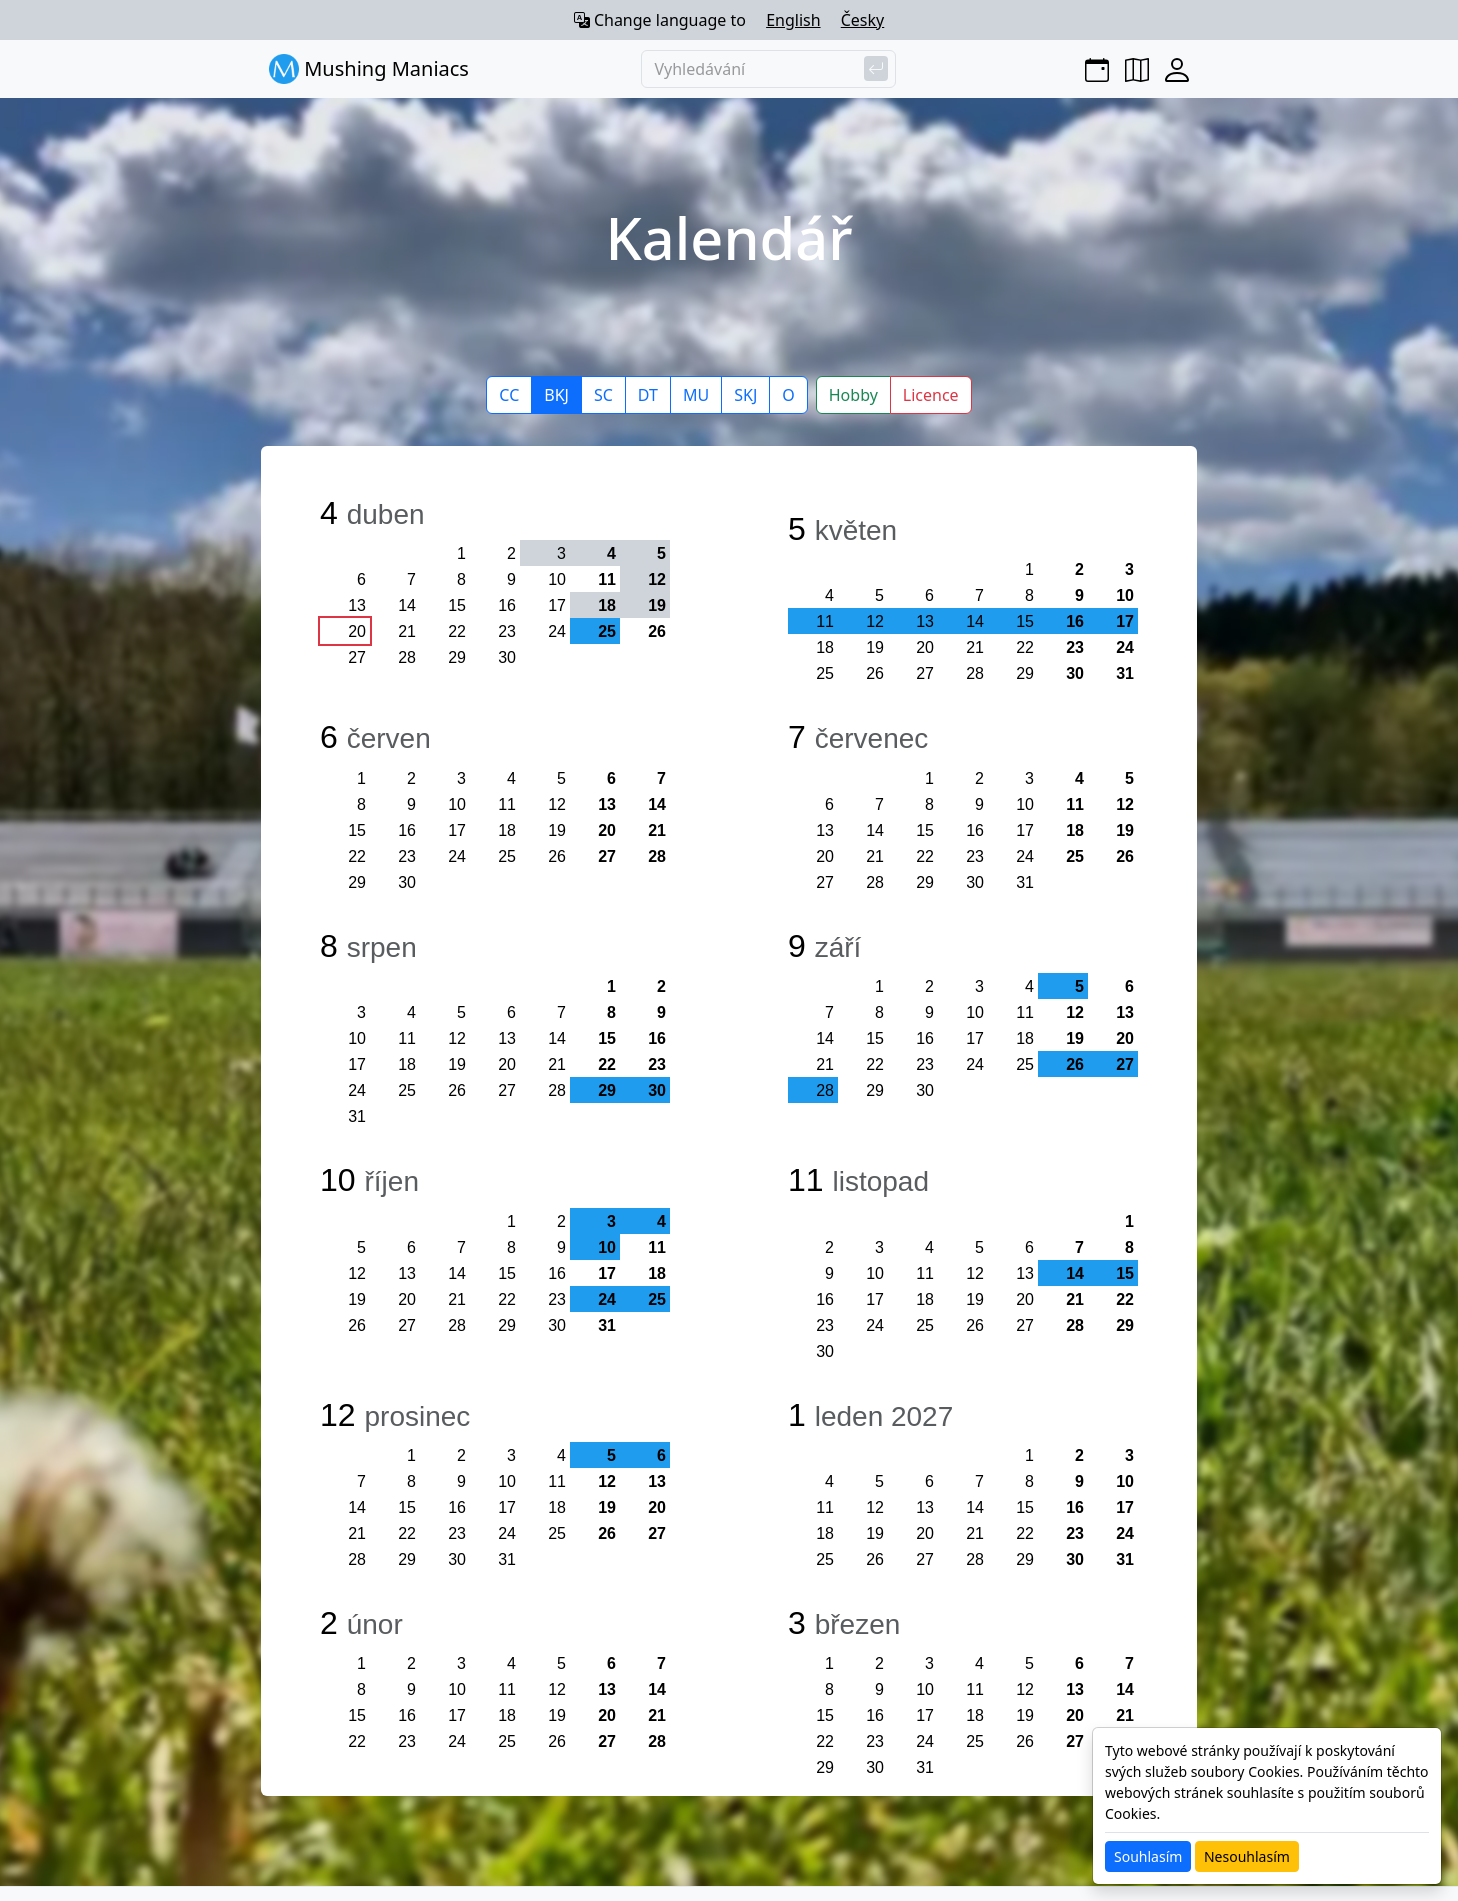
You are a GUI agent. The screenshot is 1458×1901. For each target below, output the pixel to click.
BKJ (556, 395)
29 (457, 657)
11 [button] (825, 621)
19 (875, 647)
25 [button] (607, 631)
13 (357, 605)
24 (557, 631)
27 (357, 657)
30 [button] (657, 1090)
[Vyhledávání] (768, 69)
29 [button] (607, 1090)
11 (607, 579)
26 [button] (1075, 1064)
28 (407, 657)
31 (1125, 673)
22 (457, 631)
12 (557, 804)
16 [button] (1075, 621)
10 (557, 579)
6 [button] (661, 1455)
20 (357, 631)
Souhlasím (1148, 1856)
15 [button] (1025, 621)
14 (407, 605)
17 (557, 605)
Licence (931, 395)
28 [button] (825, 1090)
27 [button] (1125, 1064)
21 (407, 631)
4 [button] (611, 553)
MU (696, 395)
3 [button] (561, 553)
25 (825, 673)
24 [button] (607, 1299)
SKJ (745, 395)
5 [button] (661, 553)
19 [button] (657, 605)
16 (507, 605)
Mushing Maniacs (369, 69)
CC (509, 395)
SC (603, 395)
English (793, 20)
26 (657, 631)
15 (457, 605)
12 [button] (657, 579)
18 (825, 647)
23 (507, 631)
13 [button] (925, 621)
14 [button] (975, 621)
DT (648, 395)
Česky (863, 20)
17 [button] (1125, 621)
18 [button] (607, 605)
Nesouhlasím (1247, 1856)
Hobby (853, 395)
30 (507, 657)
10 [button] (607, 1247)
